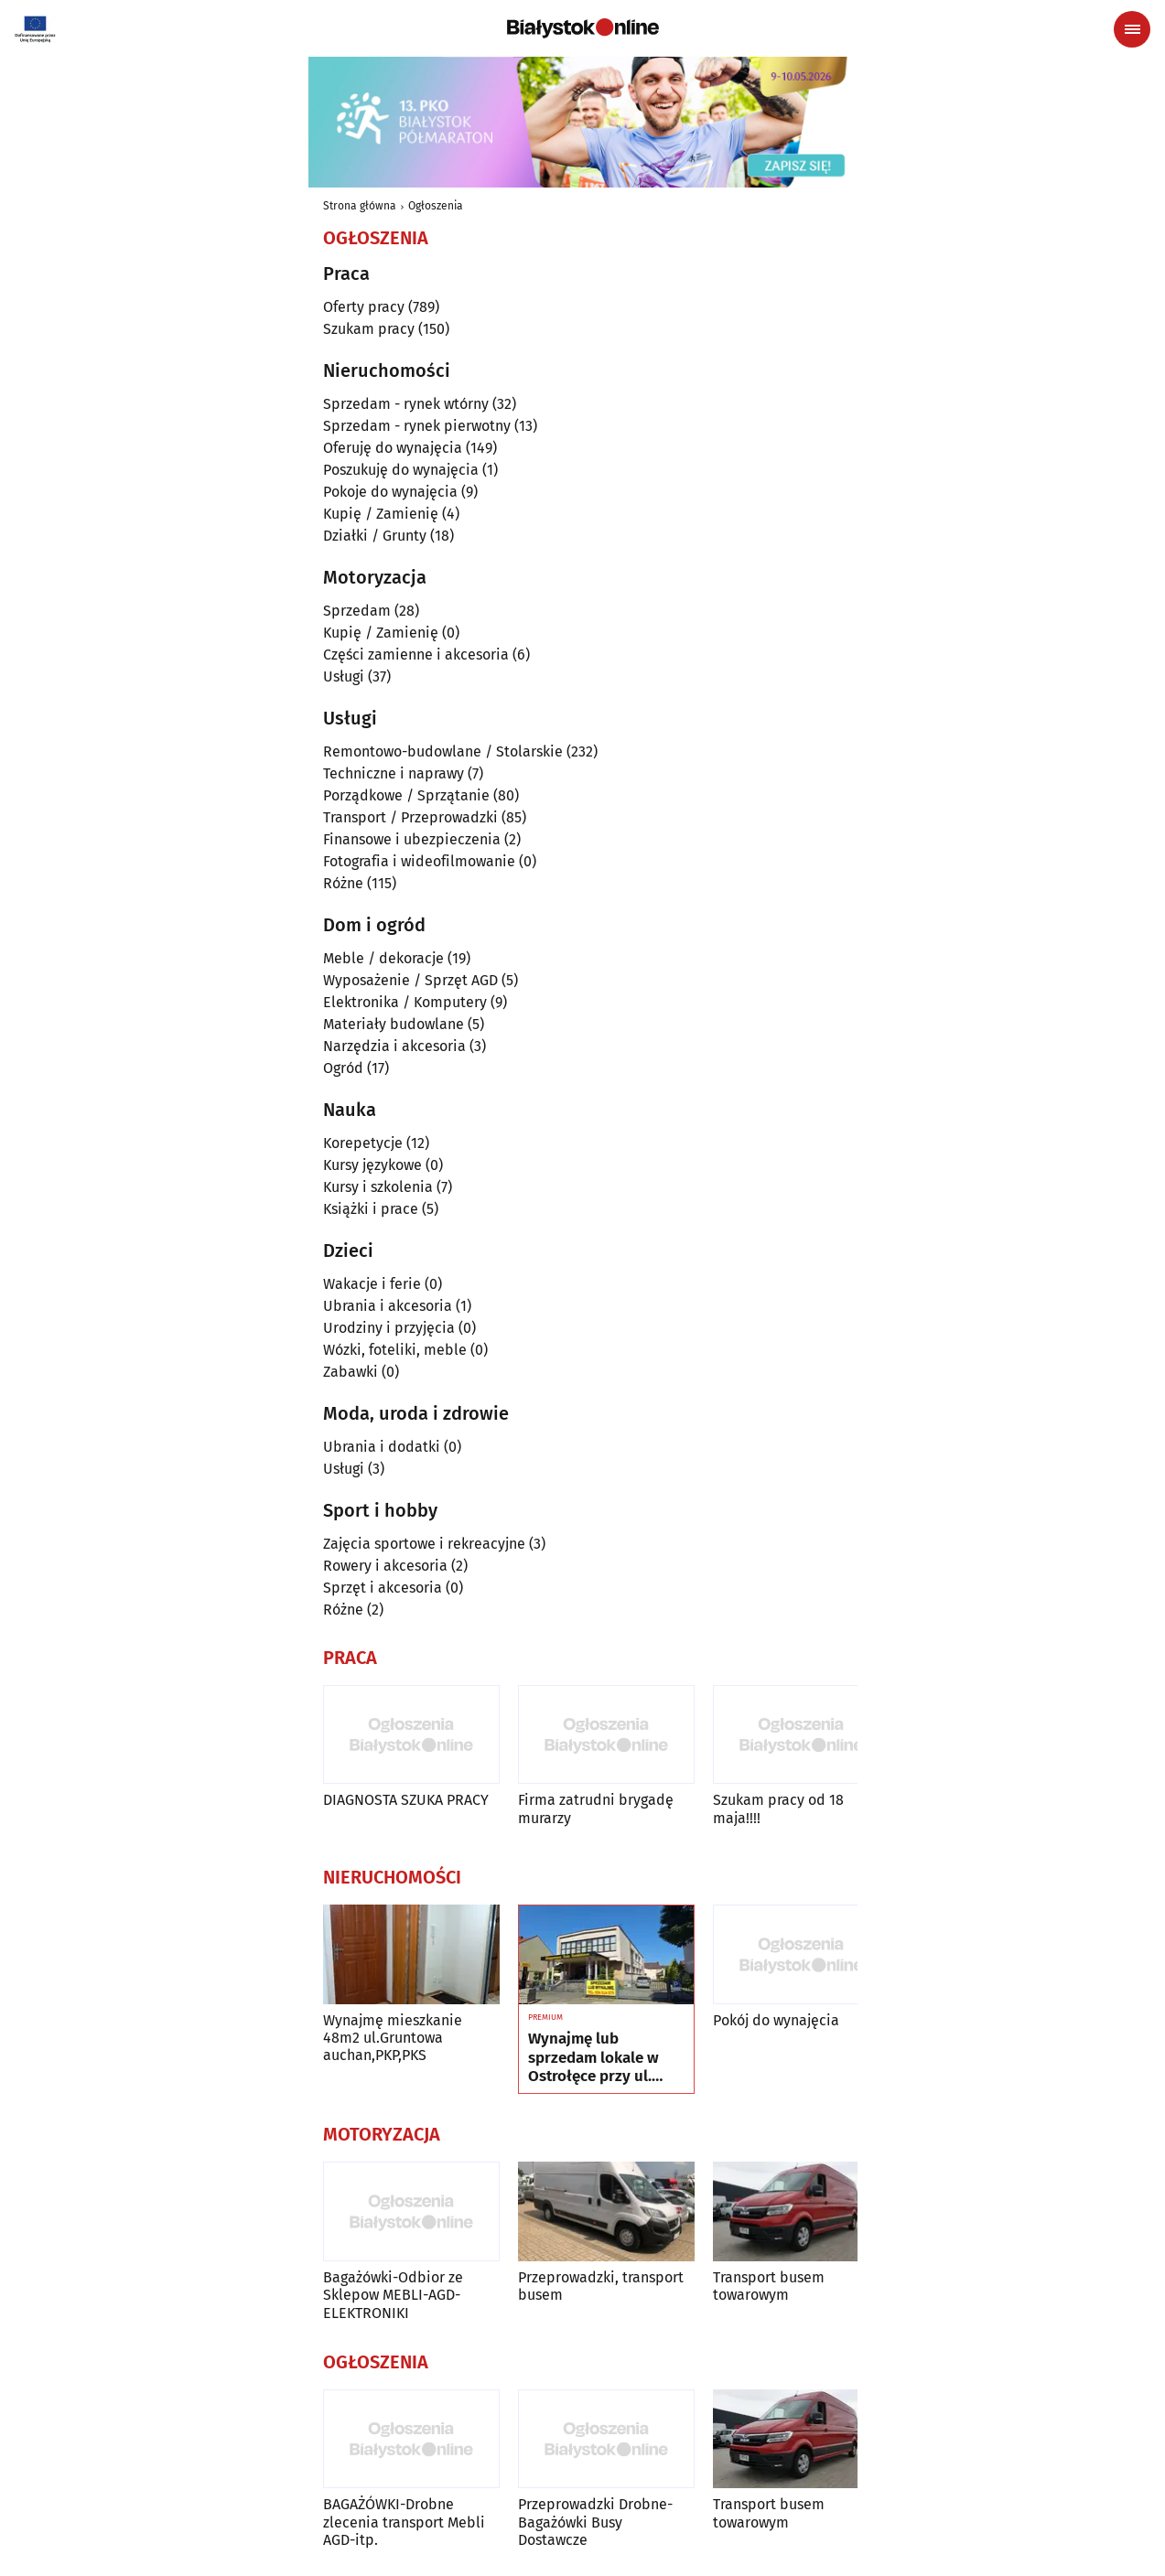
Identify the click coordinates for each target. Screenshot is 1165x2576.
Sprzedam (357, 610)
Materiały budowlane (393, 1024)
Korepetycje (363, 1143)
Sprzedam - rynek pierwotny (417, 426)
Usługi (343, 676)
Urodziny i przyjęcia (389, 1327)
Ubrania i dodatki (381, 1446)
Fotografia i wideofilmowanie (419, 861)
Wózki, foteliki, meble (395, 1349)
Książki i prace (370, 1209)
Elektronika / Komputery (405, 1002)
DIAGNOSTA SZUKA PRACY (406, 1800)
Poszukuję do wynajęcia (401, 469)
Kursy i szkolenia (378, 1187)
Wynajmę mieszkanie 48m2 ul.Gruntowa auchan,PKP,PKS (392, 2038)
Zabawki (350, 1371)
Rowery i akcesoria (385, 1565)
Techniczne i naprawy (393, 773)
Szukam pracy (369, 329)
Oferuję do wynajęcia (392, 447)
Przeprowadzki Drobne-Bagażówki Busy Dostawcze (595, 2522)
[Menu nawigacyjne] (1132, 29)
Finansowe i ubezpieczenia (412, 839)
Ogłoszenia (435, 205)
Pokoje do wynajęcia (390, 491)
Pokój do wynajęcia (776, 2020)
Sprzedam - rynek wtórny (406, 404)
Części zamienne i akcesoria (416, 654)
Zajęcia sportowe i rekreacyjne (424, 1543)
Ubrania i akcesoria (387, 1306)
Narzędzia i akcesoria (394, 1046)
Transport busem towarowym (769, 2286)
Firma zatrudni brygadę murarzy (596, 1808)
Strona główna (359, 205)
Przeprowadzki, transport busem (601, 2286)
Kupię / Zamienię (380, 513)
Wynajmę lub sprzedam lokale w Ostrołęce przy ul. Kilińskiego (593, 2058)
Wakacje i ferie (372, 1284)
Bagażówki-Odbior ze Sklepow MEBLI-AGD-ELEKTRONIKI (393, 2295)
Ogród (343, 1068)
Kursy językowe (372, 1165)
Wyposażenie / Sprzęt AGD (410, 980)
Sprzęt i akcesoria (382, 1587)
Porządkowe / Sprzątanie (406, 795)
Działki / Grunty (374, 535)
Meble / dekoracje (383, 958)
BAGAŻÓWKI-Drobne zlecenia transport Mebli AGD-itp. (404, 2522)
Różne (343, 883)
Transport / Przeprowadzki (410, 817)
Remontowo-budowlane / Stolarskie (443, 751)
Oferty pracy (364, 307)
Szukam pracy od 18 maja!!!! (778, 1808)
